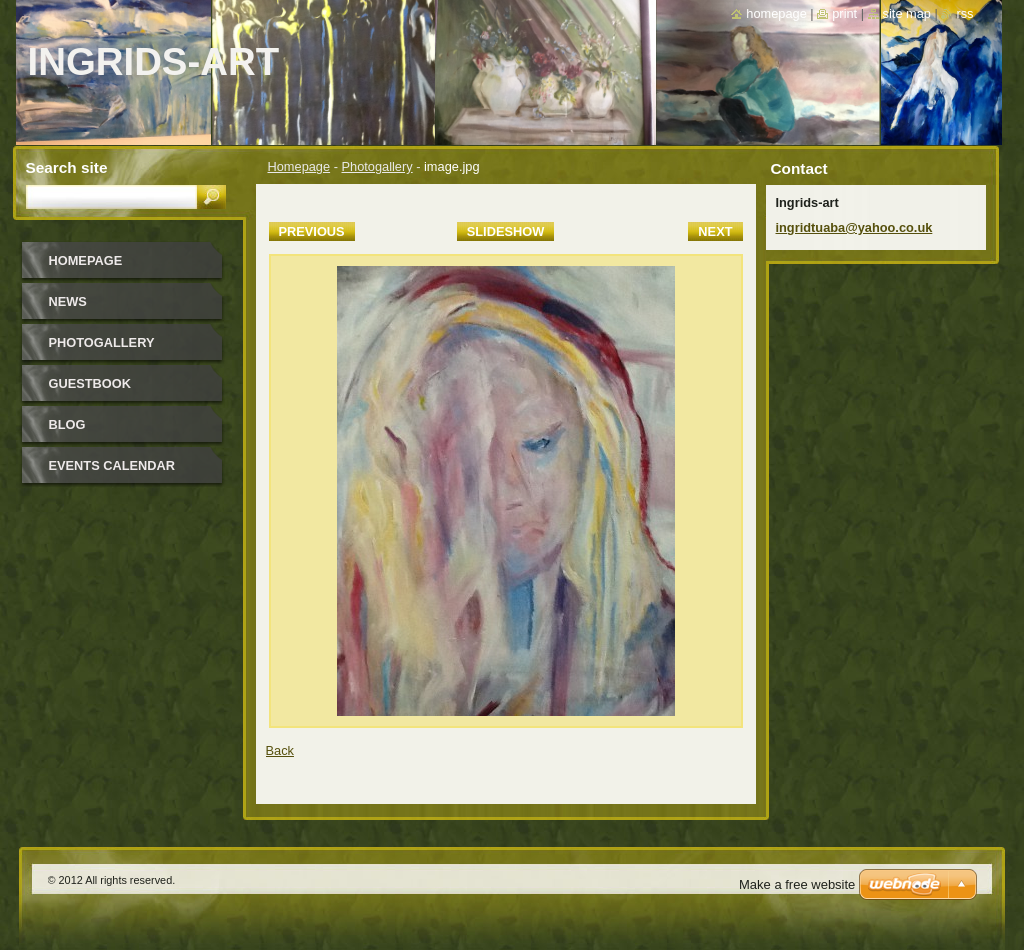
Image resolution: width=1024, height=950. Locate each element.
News (68, 301)
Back (280, 750)
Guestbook (90, 383)
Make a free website (797, 884)
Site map (907, 13)
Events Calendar (112, 465)
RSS (964, 13)
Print (844, 13)
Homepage (299, 166)
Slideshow (506, 231)
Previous (312, 231)
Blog (67, 424)
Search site (67, 167)
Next (715, 231)
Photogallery (377, 166)
